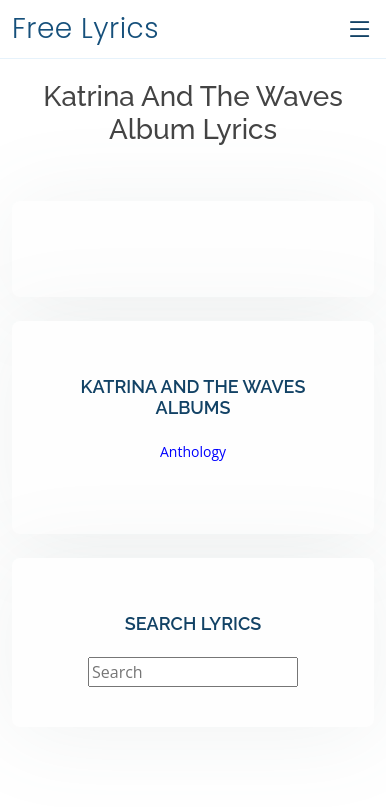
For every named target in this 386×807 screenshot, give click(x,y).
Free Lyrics (85, 28)
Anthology (193, 451)
